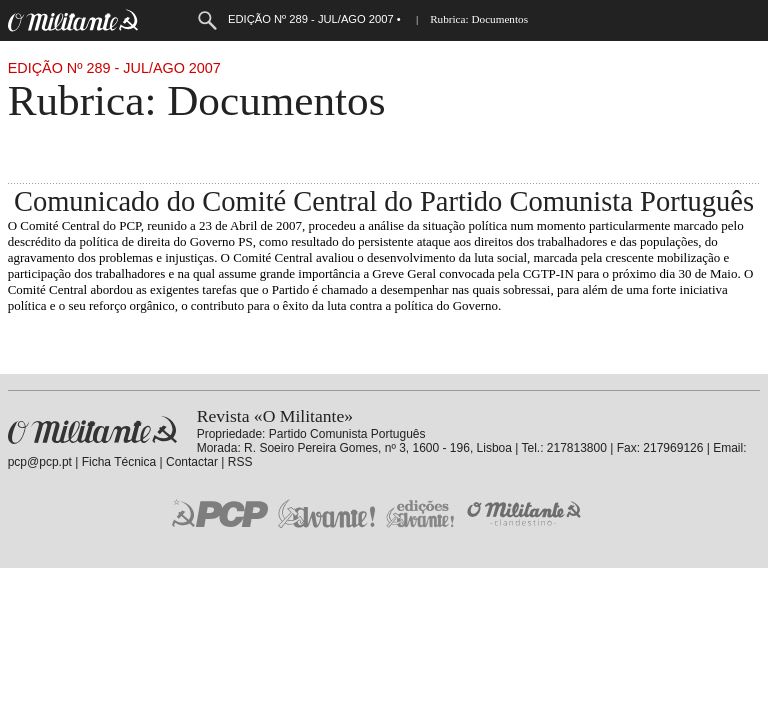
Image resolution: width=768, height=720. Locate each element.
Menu (166, 20)
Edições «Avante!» (420, 513)
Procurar (207, 20)
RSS (240, 462)
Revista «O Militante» (92, 430)
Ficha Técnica (119, 462)
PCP (220, 513)
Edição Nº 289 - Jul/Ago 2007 (114, 68)
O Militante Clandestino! (526, 513)
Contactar (192, 462)
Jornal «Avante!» (326, 513)
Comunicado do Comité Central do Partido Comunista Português (384, 201)
